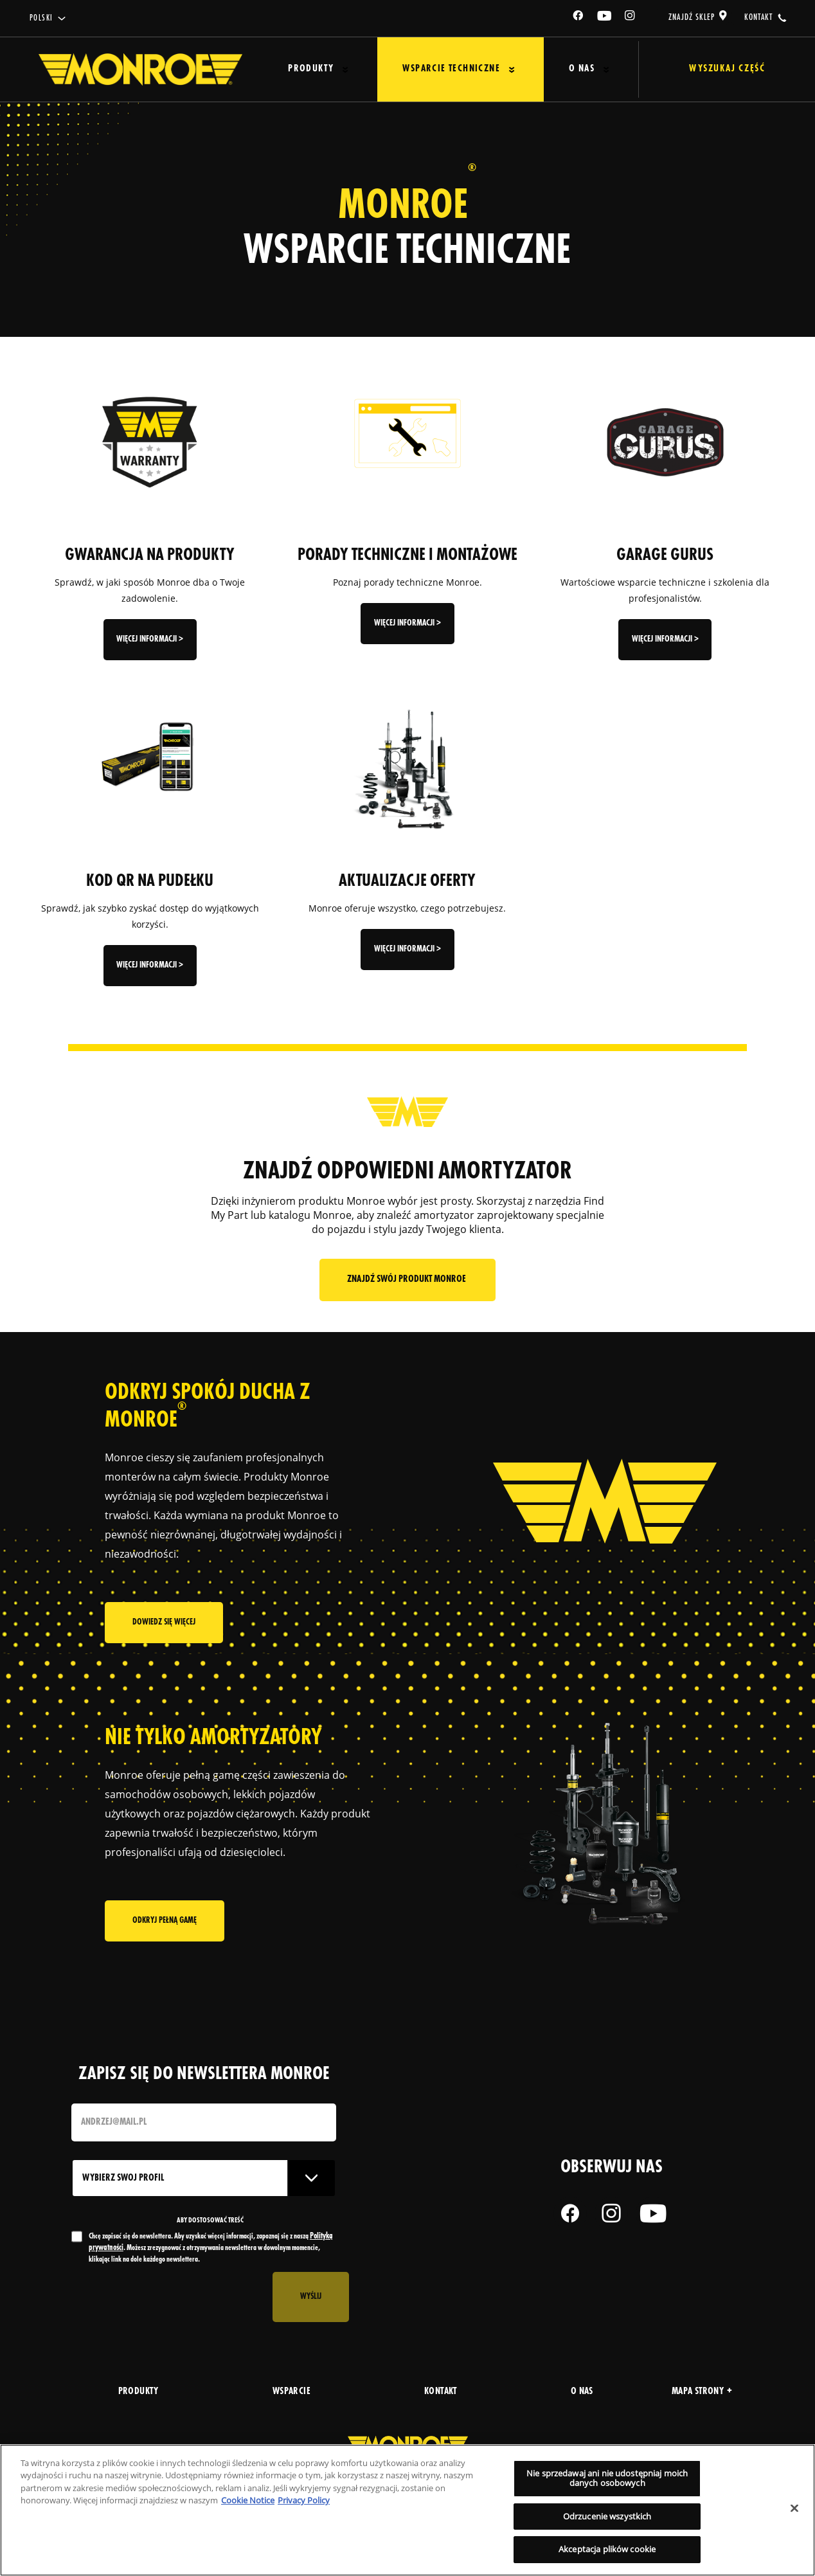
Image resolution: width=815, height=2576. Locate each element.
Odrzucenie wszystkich (607, 2516)
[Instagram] (630, 18)
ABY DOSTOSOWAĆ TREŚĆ (210, 2220)
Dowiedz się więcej (163, 1627)
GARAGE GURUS (664, 555)
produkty (138, 2392)
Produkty (305, 69)
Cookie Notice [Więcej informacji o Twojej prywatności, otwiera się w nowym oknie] (247, 2500)
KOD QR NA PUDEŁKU (149, 881)
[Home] (140, 69)
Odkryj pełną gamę (164, 1923)
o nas (582, 2392)
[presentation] (169, 2297)
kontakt (758, 17)
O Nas (560, 69)
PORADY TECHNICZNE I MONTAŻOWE (407, 555)
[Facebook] (578, 18)
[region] (407, 2510)
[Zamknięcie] (794, 2508)
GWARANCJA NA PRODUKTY (150, 555)
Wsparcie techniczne (438, 69)
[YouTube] (605, 18)
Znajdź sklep (691, 17)
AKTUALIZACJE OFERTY (407, 881)
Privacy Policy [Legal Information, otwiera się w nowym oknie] (304, 2500)
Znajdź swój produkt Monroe (407, 1279)
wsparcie (291, 2392)
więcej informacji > (149, 639)
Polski (41, 18)
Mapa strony (702, 2392)
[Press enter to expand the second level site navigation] (340, 70)
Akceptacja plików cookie (607, 2549)
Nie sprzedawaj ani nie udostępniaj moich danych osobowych (607, 2478)
